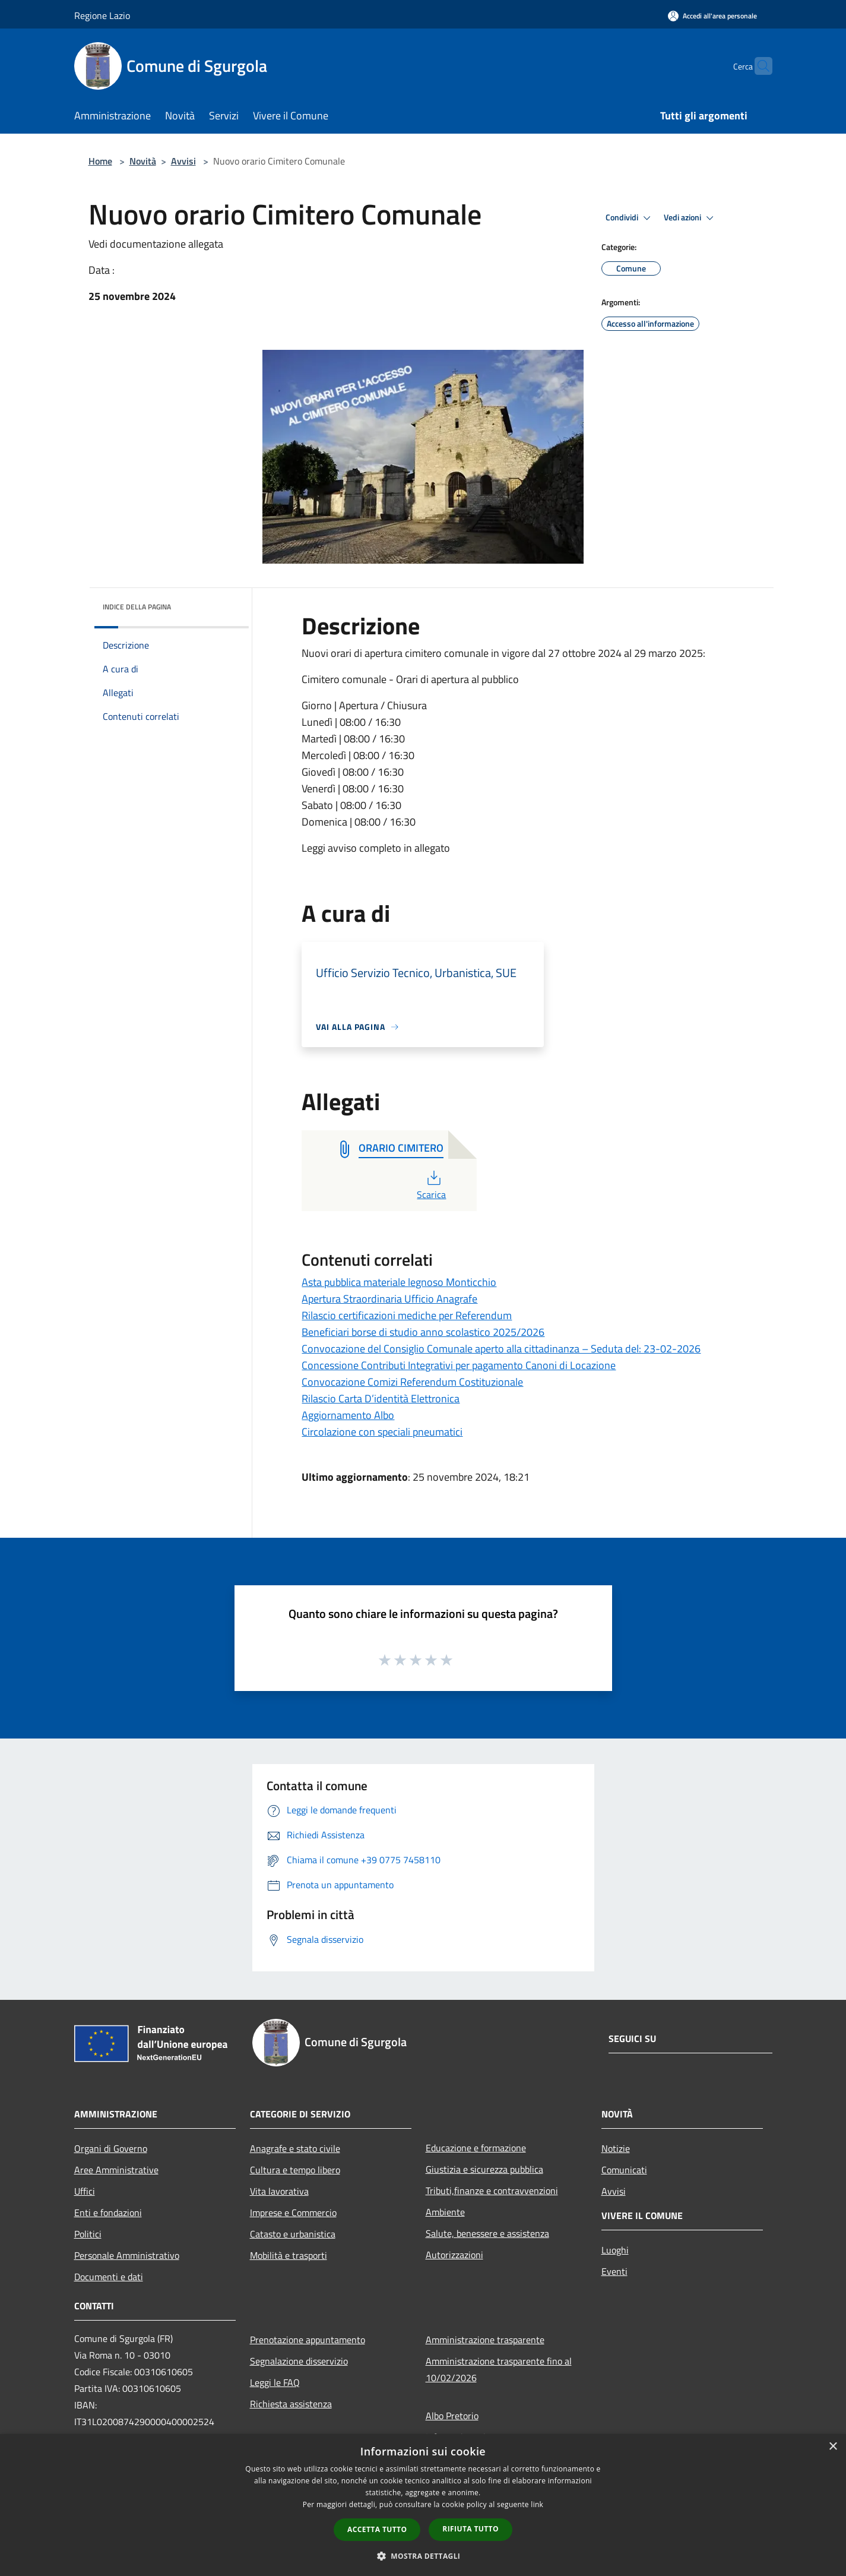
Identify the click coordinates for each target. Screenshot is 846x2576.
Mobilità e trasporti (288, 2255)
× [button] (832, 2446)
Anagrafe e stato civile (295, 2148)
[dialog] (423, 2505)
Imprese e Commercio (293, 2212)
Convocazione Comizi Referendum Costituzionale (412, 1382)
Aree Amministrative (116, 2170)
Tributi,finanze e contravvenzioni (492, 2190)
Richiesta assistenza (291, 2404)
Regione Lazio (102, 15)
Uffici (84, 2191)
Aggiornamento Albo (348, 1415)
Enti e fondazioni (108, 2212)
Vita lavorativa (279, 2191)
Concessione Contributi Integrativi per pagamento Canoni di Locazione (459, 1365)
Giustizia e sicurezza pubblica (484, 2169)
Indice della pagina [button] (137, 606)
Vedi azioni (690, 218)
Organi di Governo (110, 2148)
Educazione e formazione (476, 2148)
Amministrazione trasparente (485, 2339)
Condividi (630, 218)
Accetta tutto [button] (377, 2529)
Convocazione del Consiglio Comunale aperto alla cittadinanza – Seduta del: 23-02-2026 (501, 1349)
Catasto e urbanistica (292, 2234)
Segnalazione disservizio (299, 2361)
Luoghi (615, 2250)
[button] (423, 2556)
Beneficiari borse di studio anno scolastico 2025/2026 (423, 1332)
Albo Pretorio (452, 2416)
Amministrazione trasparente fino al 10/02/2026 (499, 2369)
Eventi (614, 2271)
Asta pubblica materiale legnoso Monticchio (399, 1282)
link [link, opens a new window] (537, 2504)
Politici (88, 2234)
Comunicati (624, 2170)
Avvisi (183, 161)
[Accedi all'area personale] (712, 16)
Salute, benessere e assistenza (487, 2233)
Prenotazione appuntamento (307, 2339)
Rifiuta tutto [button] (470, 2529)
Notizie (615, 2148)
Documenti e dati (108, 2277)
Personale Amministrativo (126, 2255)
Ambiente (445, 2212)
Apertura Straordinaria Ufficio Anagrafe (389, 1299)
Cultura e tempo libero (295, 2170)
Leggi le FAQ (275, 2382)
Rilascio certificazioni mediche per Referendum (407, 1315)
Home (100, 161)
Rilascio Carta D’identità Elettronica (381, 1398)
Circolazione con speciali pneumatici (382, 1432)
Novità (142, 161)
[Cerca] (758, 66)
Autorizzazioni (454, 2255)
